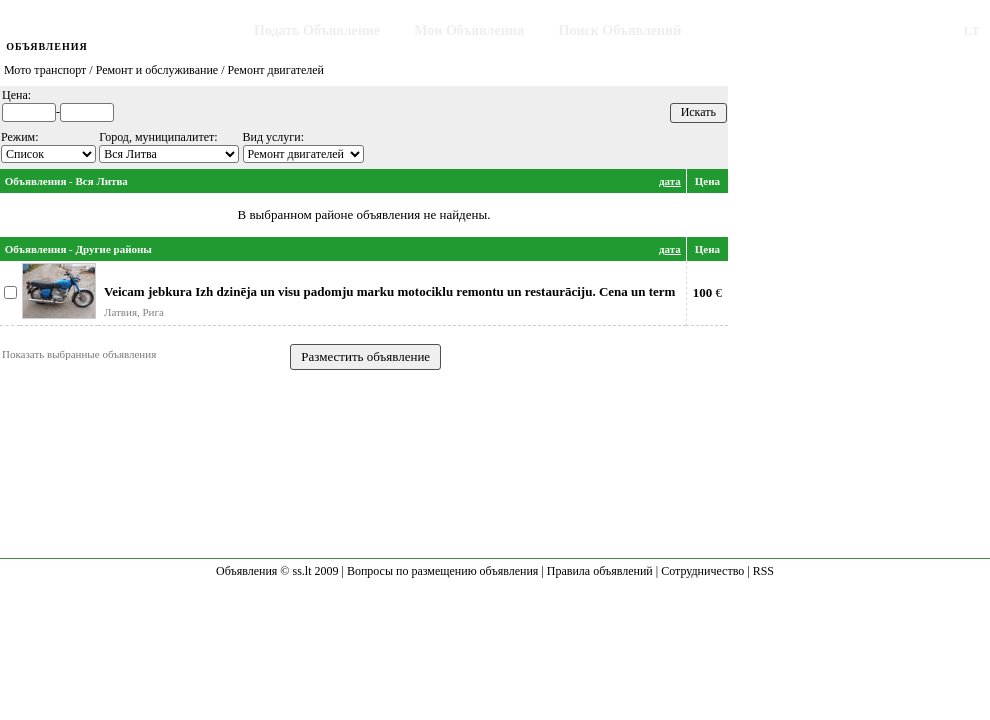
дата (670, 181)
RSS (763, 571)
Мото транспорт (45, 70)
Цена (707, 181)
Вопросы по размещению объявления (442, 571)
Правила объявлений (600, 571)
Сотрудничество (702, 571)
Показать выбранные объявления (79, 354)
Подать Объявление (317, 30)
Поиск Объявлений (620, 30)
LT (972, 30)
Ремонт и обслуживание (157, 70)
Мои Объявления (469, 30)
